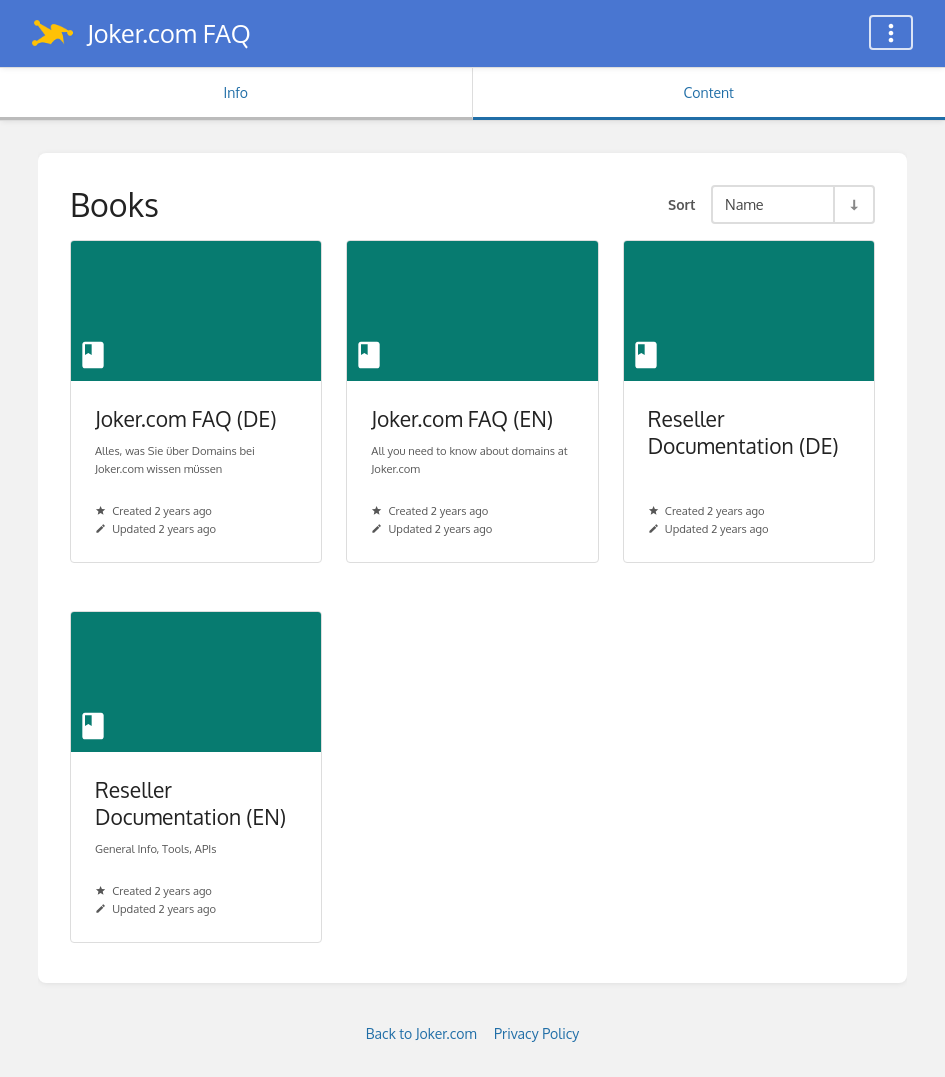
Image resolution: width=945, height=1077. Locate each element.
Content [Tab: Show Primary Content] (709, 92)
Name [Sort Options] (744, 204)
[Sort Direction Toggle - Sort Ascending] (853, 204)
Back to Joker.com (421, 1033)
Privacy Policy (536, 1033)
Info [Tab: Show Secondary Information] (235, 92)
